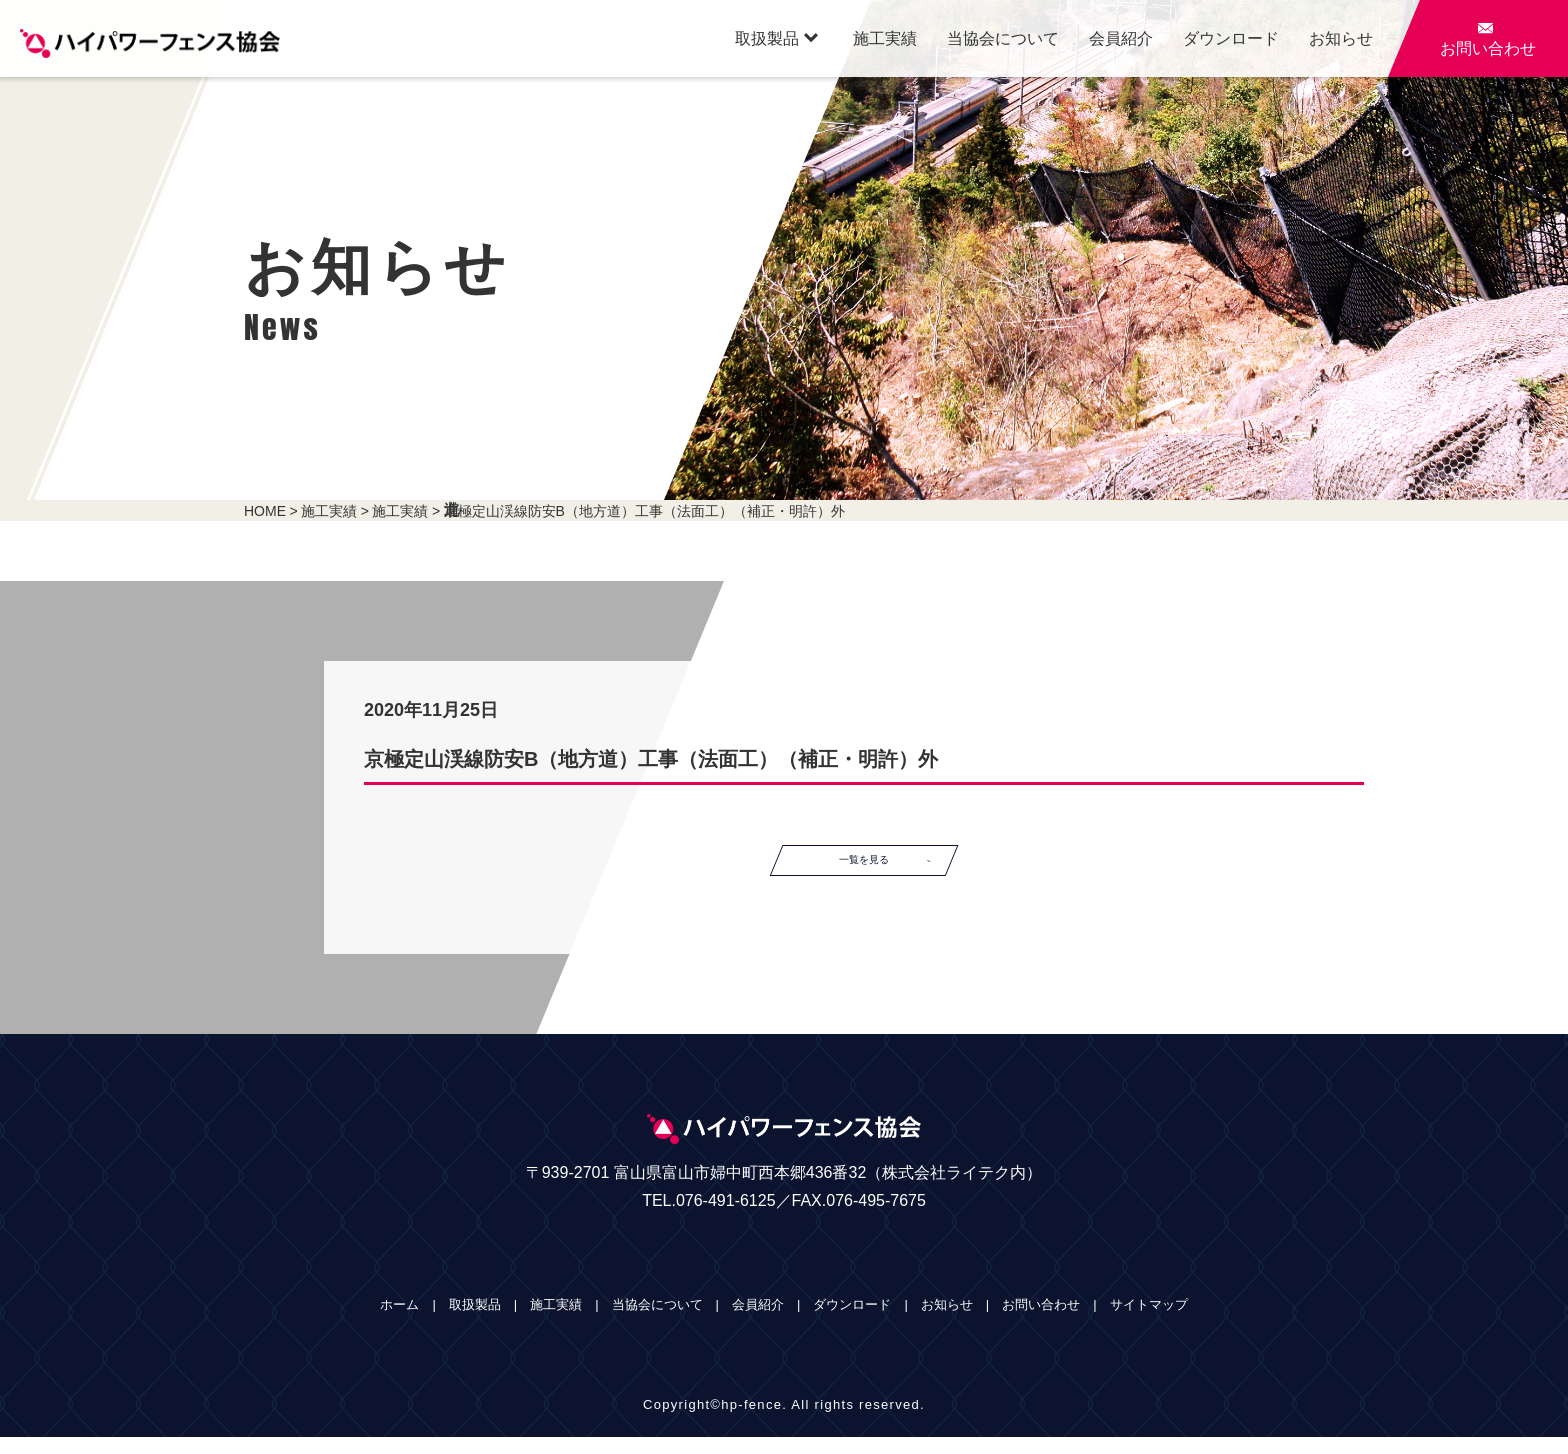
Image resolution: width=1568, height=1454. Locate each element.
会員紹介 (1121, 38)
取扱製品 (776, 38)
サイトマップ (1149, 1321)
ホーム (399, 1321)
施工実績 (885, 38)
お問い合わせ (1041, 1321)
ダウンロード (1231, 38)
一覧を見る (902, 868)
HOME (265, 511)
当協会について (1003, 38)
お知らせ (1341, 38)
